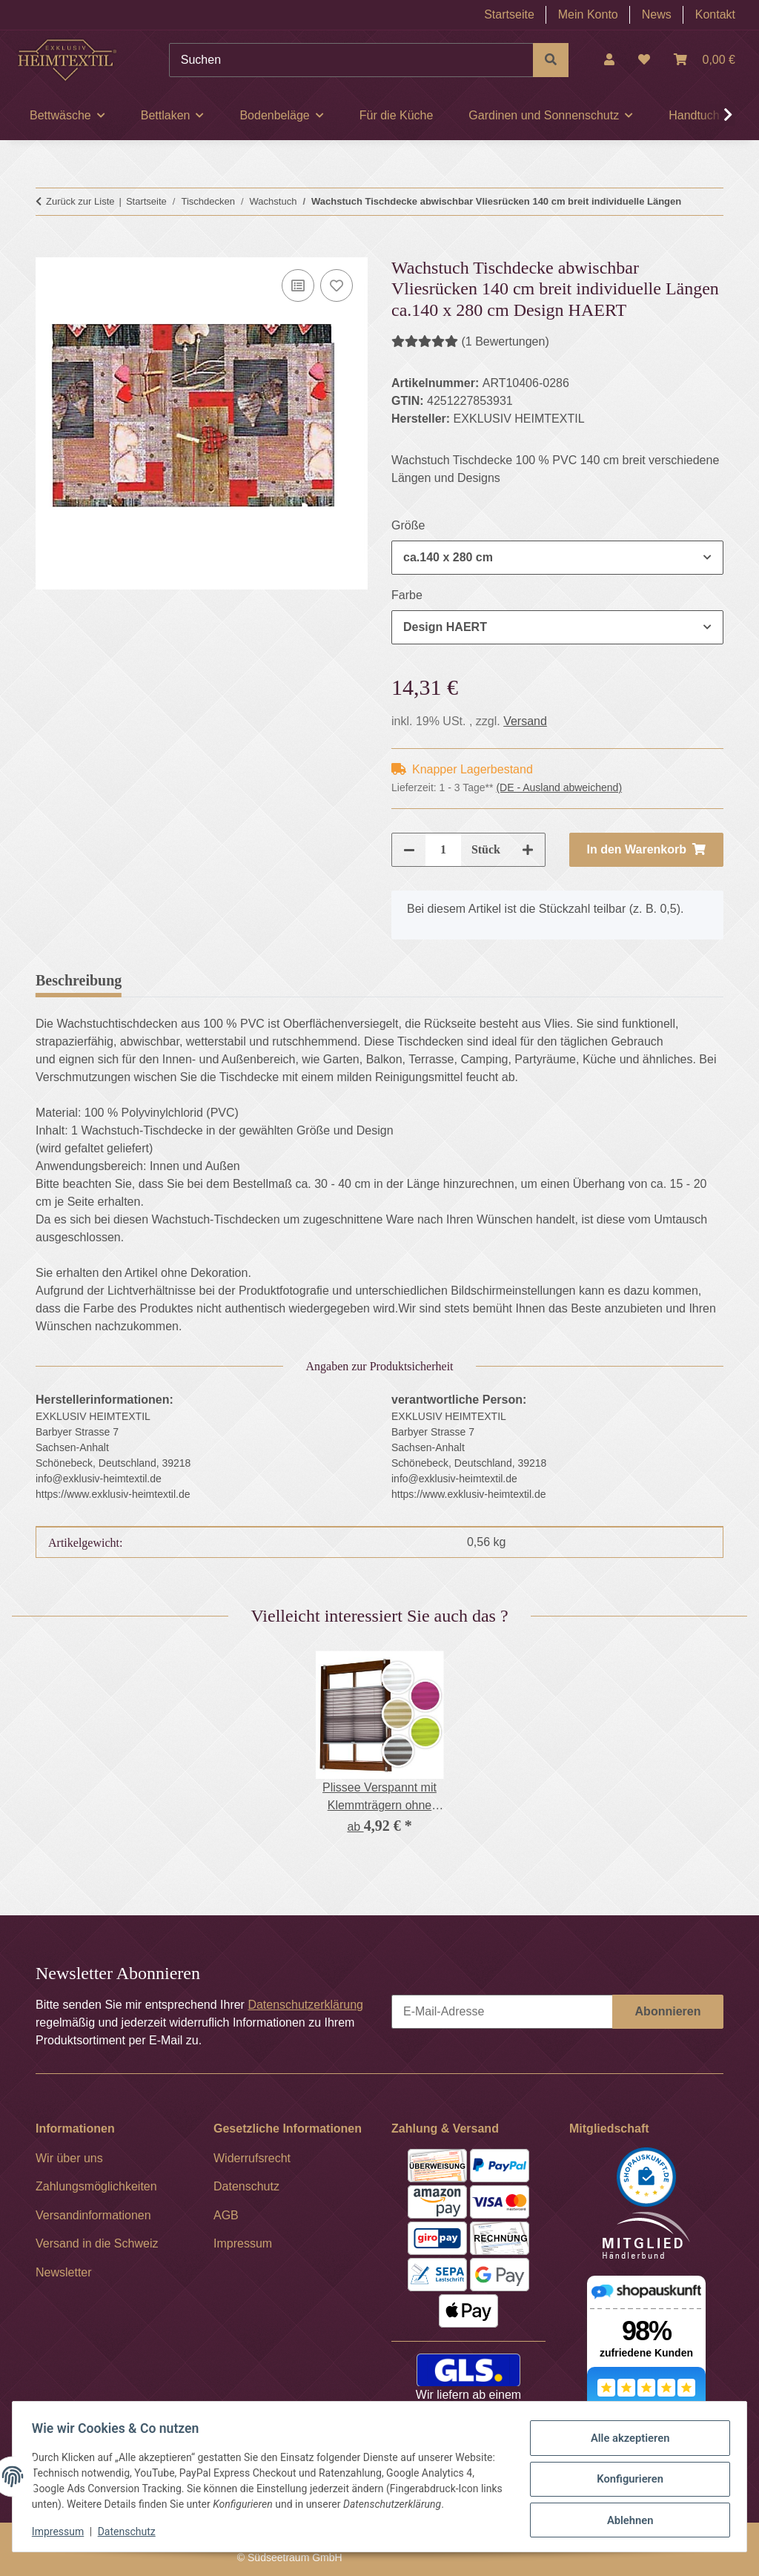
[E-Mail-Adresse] (502, 2012)
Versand (525, 721)
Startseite (509, 14)
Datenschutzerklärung (305, 2004)
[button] (609, 60)
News (657, 14)
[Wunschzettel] (644, 60)
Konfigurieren (625, 2471)
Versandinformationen (93, 2215)
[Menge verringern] (409, 849)
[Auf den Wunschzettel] (336, 285)
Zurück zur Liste (80, 201)
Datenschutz (131, 2531)
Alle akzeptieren (625, 2433)
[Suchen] (351, 60)
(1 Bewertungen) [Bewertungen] (470, 341)
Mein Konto (588, 14)
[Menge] (443, 849)
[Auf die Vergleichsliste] (298, 285)
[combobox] (557, 558)
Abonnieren (668, 2011)
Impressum (62, 2531)
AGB (226, 2215)
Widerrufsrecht (252, 2158)
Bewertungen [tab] (187, 980)
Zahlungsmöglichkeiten (96, 2186)
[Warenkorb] (704, 60)
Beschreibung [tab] (79, 980)
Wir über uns (69, 2158)
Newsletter (64, 2272)
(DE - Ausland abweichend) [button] (559, 787)
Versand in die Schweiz (97, 2243)
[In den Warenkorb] (47, 248)
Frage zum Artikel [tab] (311, 980)
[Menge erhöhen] (528, 849)
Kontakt (715, 14)
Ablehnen (625, 2509)
